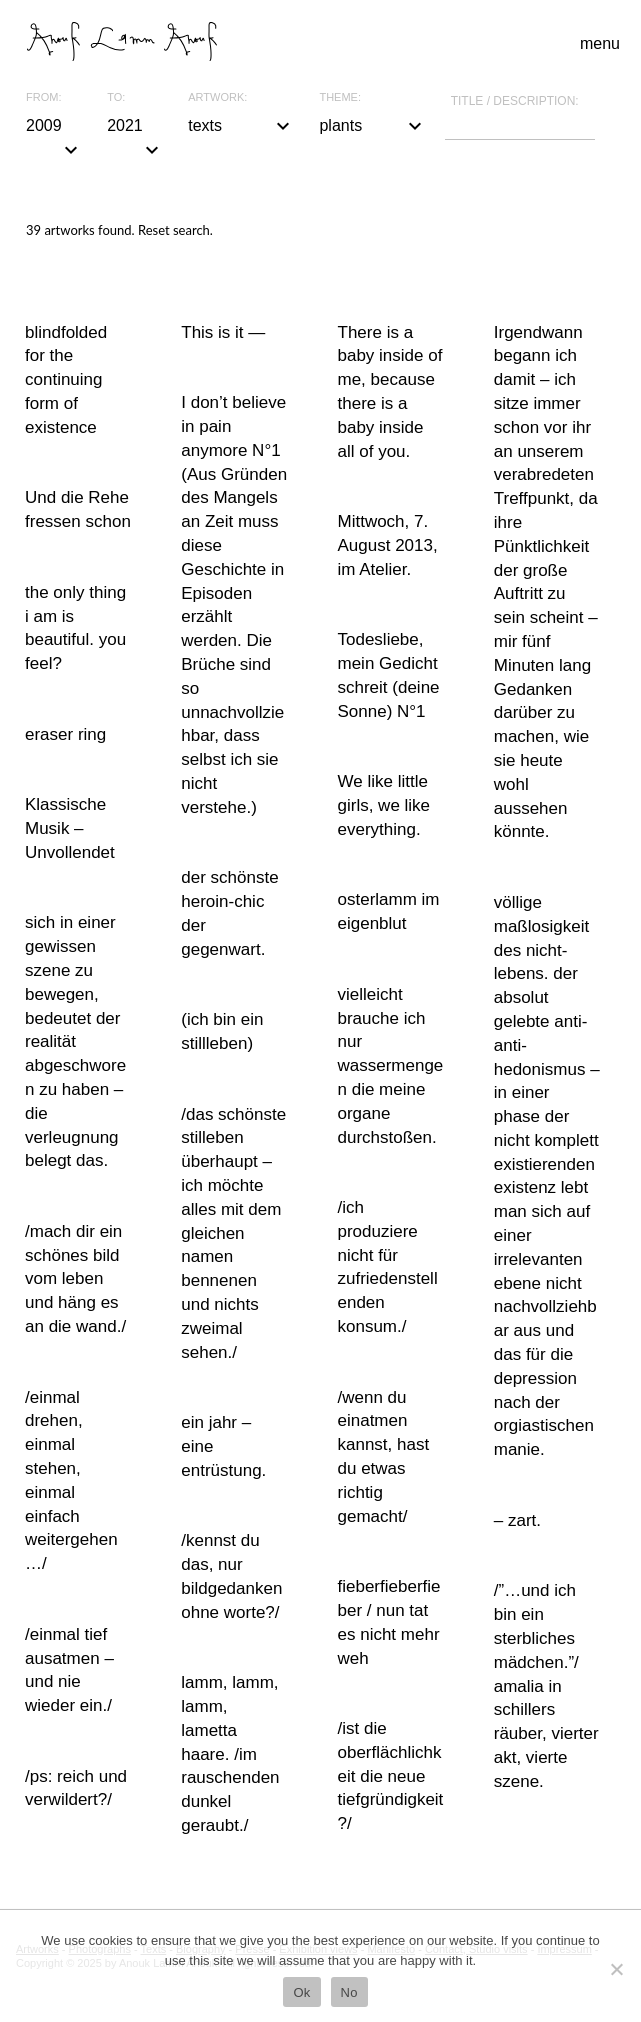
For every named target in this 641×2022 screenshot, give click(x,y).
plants (372, 126)
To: (116, 97)
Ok (301, 1992)
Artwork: (217, 97)
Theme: (340, 97)
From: (43, 97)
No (349, 1992)
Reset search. (175, 230)
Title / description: (515, 101)
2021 (135, 127)
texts (241, 126)
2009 (54, 127)
